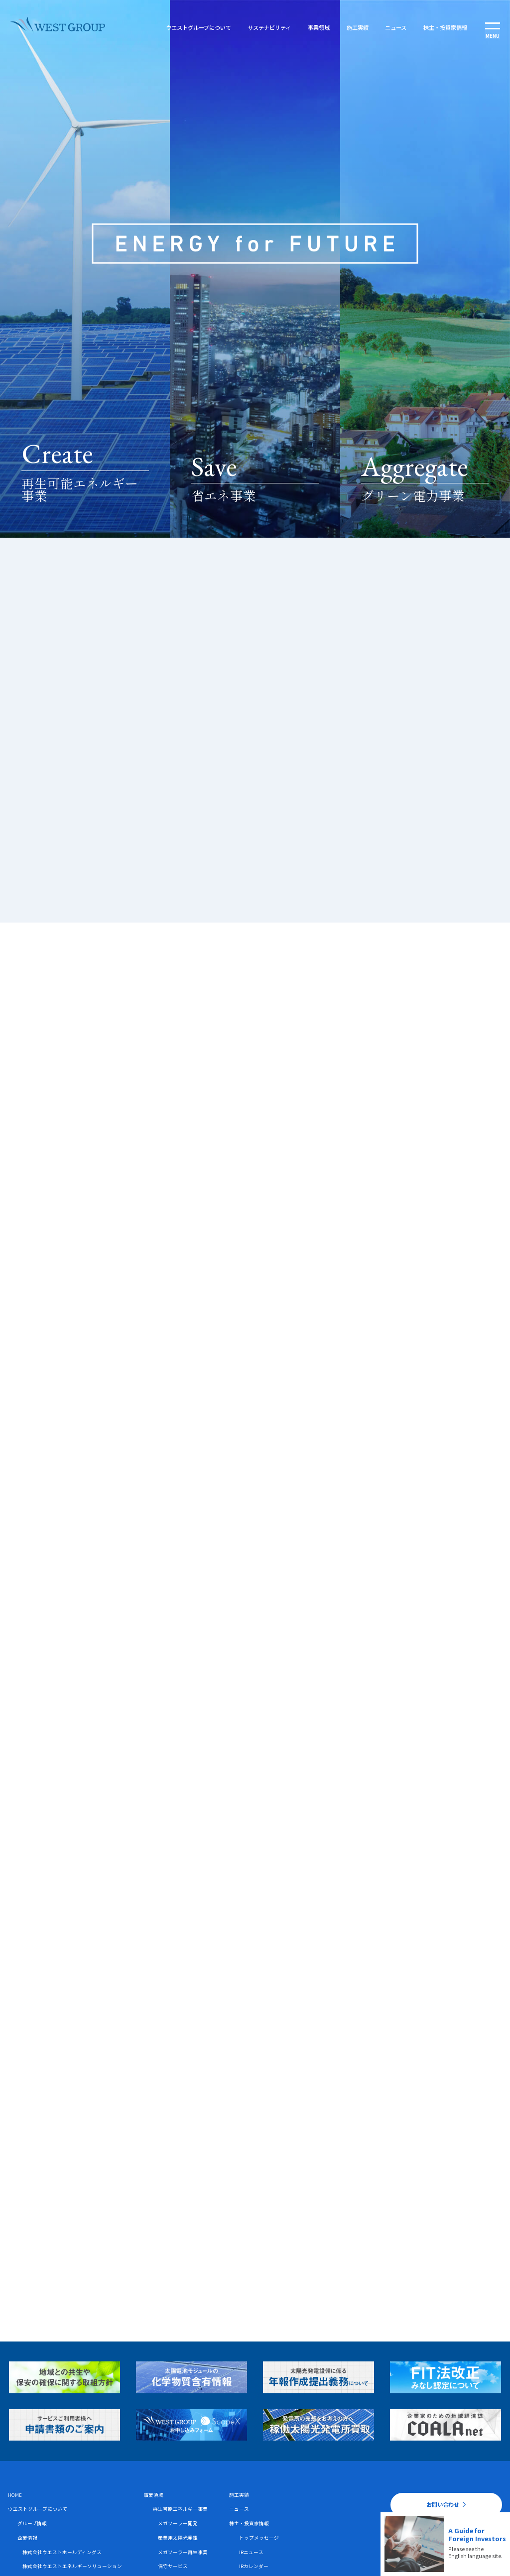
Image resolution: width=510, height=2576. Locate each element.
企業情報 (27, 2537)
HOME (15, 2494)
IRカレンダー (253, 2566)
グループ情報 (32, 2523)
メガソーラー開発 (178, 2523)
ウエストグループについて (197, 27)
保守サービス (173, 2566)
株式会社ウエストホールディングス (62, 2552)
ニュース (394, 27)
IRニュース (251, 2552)
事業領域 (317, 27)
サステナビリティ (268, 27)
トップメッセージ (259, 2537)
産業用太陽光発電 (178, 2537)
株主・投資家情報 (444, 27)
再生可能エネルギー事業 (180, 2508)
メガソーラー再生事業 (183, 2552)
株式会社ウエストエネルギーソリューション (72, 2566)
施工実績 (356, 27)
